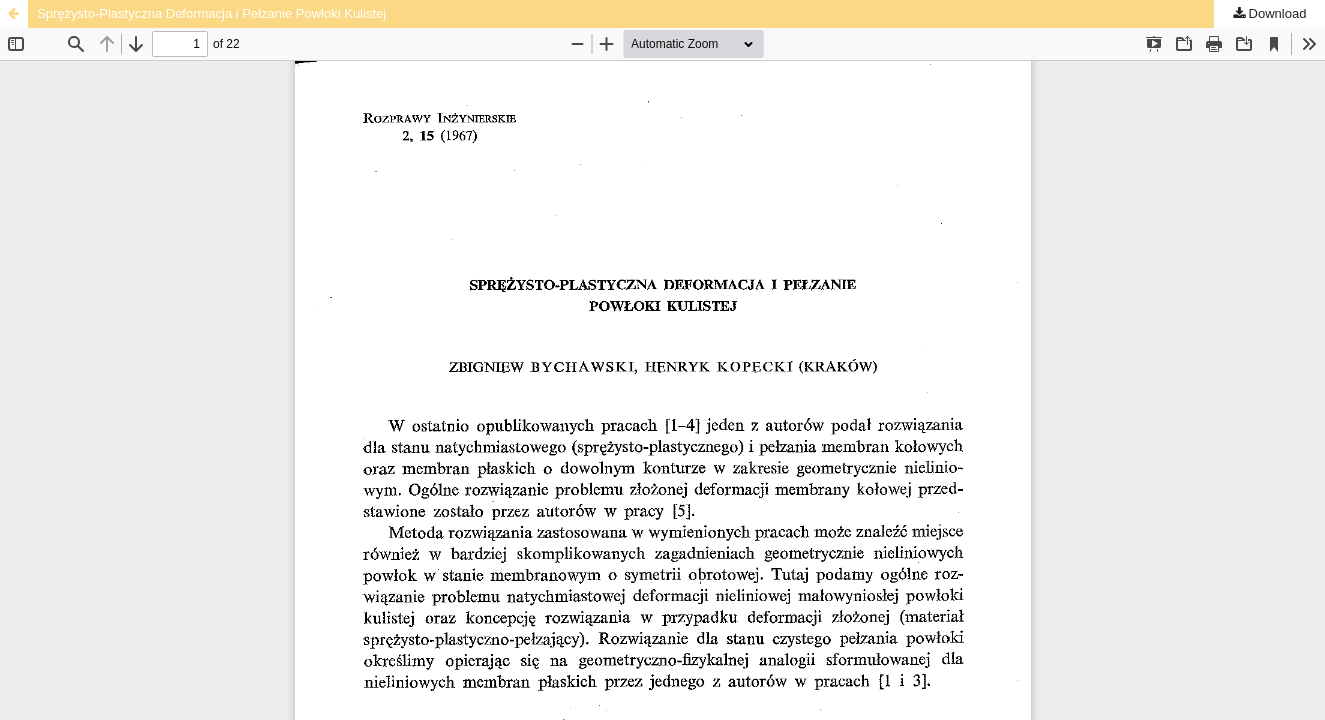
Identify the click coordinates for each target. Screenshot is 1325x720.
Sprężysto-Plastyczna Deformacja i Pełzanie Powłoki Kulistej (211, 13)
